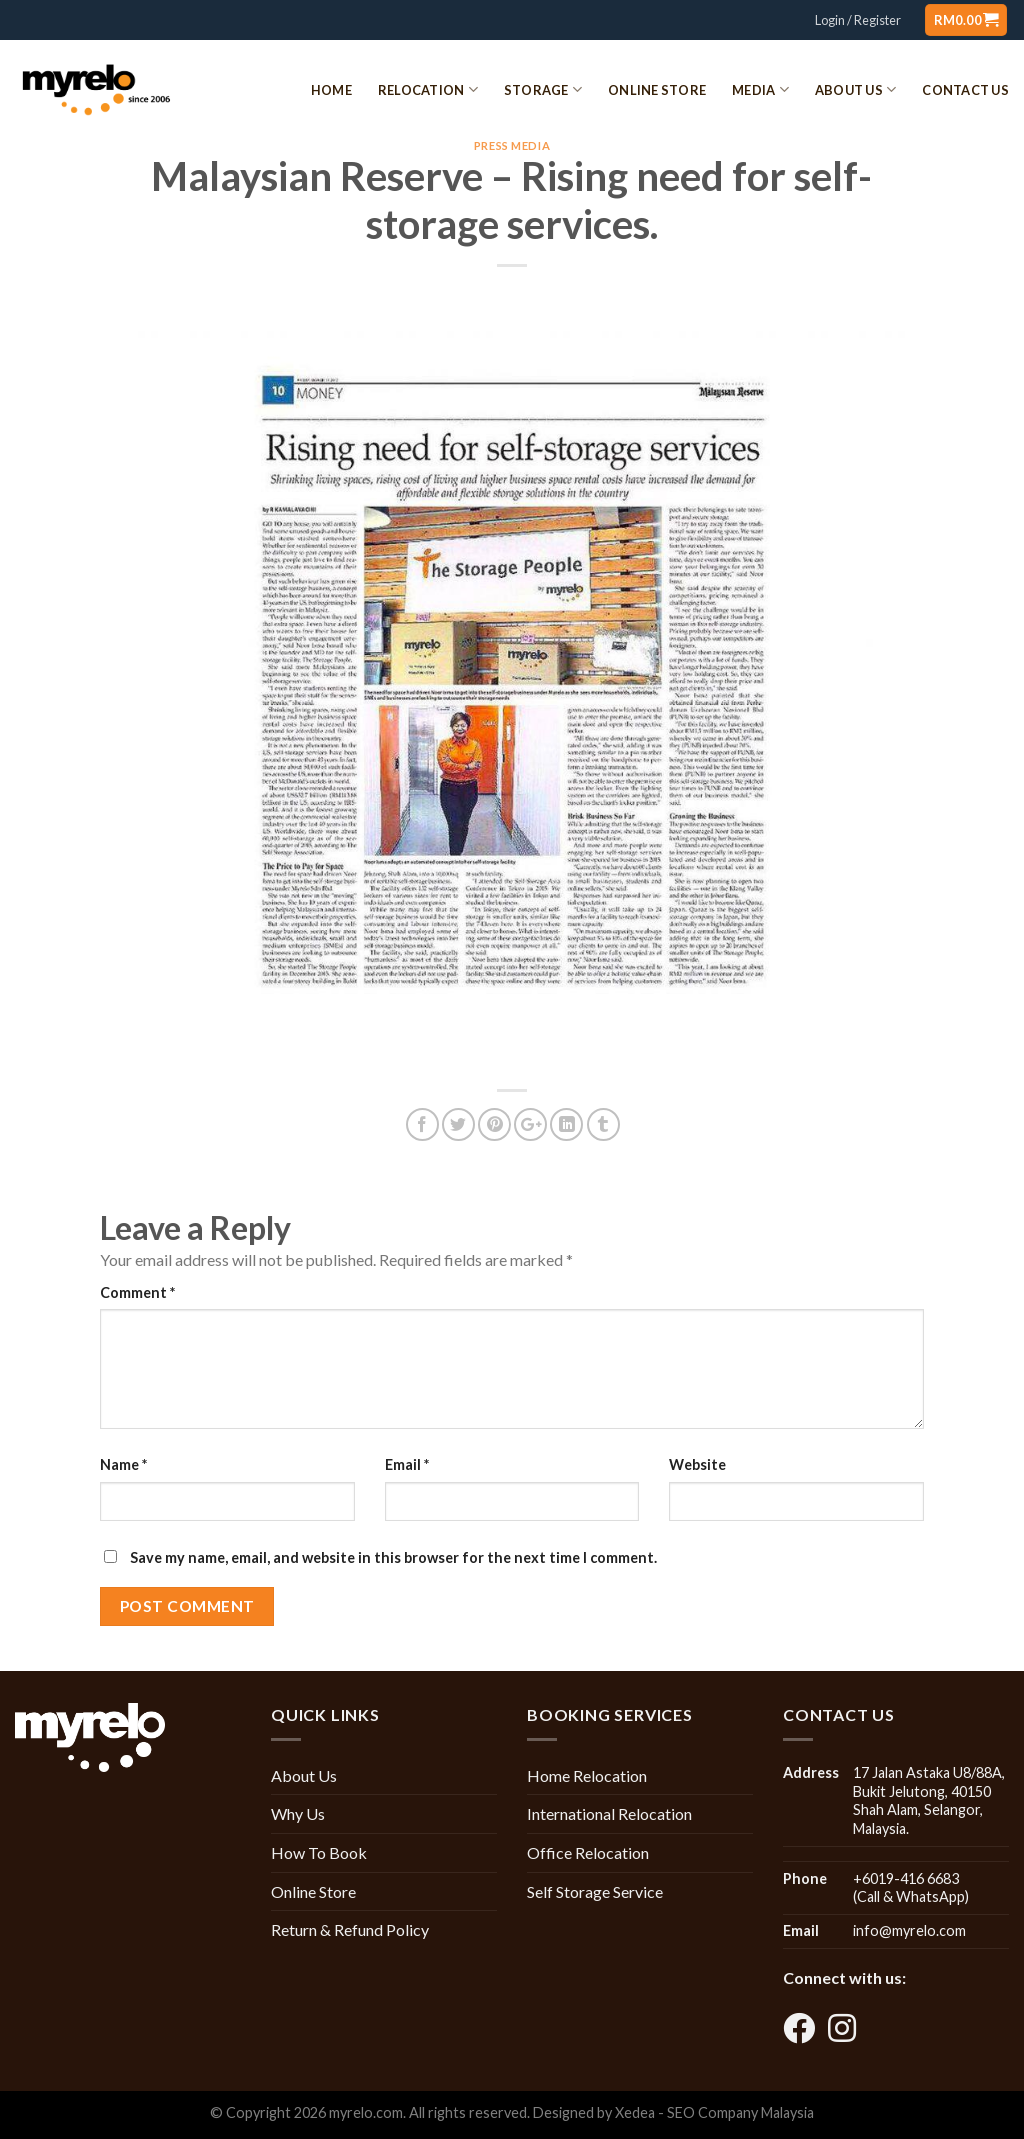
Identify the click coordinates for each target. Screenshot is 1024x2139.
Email (407, 1464)
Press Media (512, 145)
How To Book (319, 1852)
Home (331, 90)
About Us (856, 89)
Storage (543, 89)
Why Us (298, 1813)
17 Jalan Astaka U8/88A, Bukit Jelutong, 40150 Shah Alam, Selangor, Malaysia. (929, 1800)
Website (697, 1464)
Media (760, 89)
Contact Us (965, 90)
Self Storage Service (595, 1891)
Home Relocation (587, 1775)
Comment (137, 1292)
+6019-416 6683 (906, 1878)
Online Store (657, 90)
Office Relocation (588, 1852)
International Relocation (609, 1813)
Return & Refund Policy (350, 1929)
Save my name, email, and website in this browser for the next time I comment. (393, 1557)
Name (123, 1464)
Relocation (428, 89)
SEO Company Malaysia (740, 2112)
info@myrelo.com (909, 1930)
